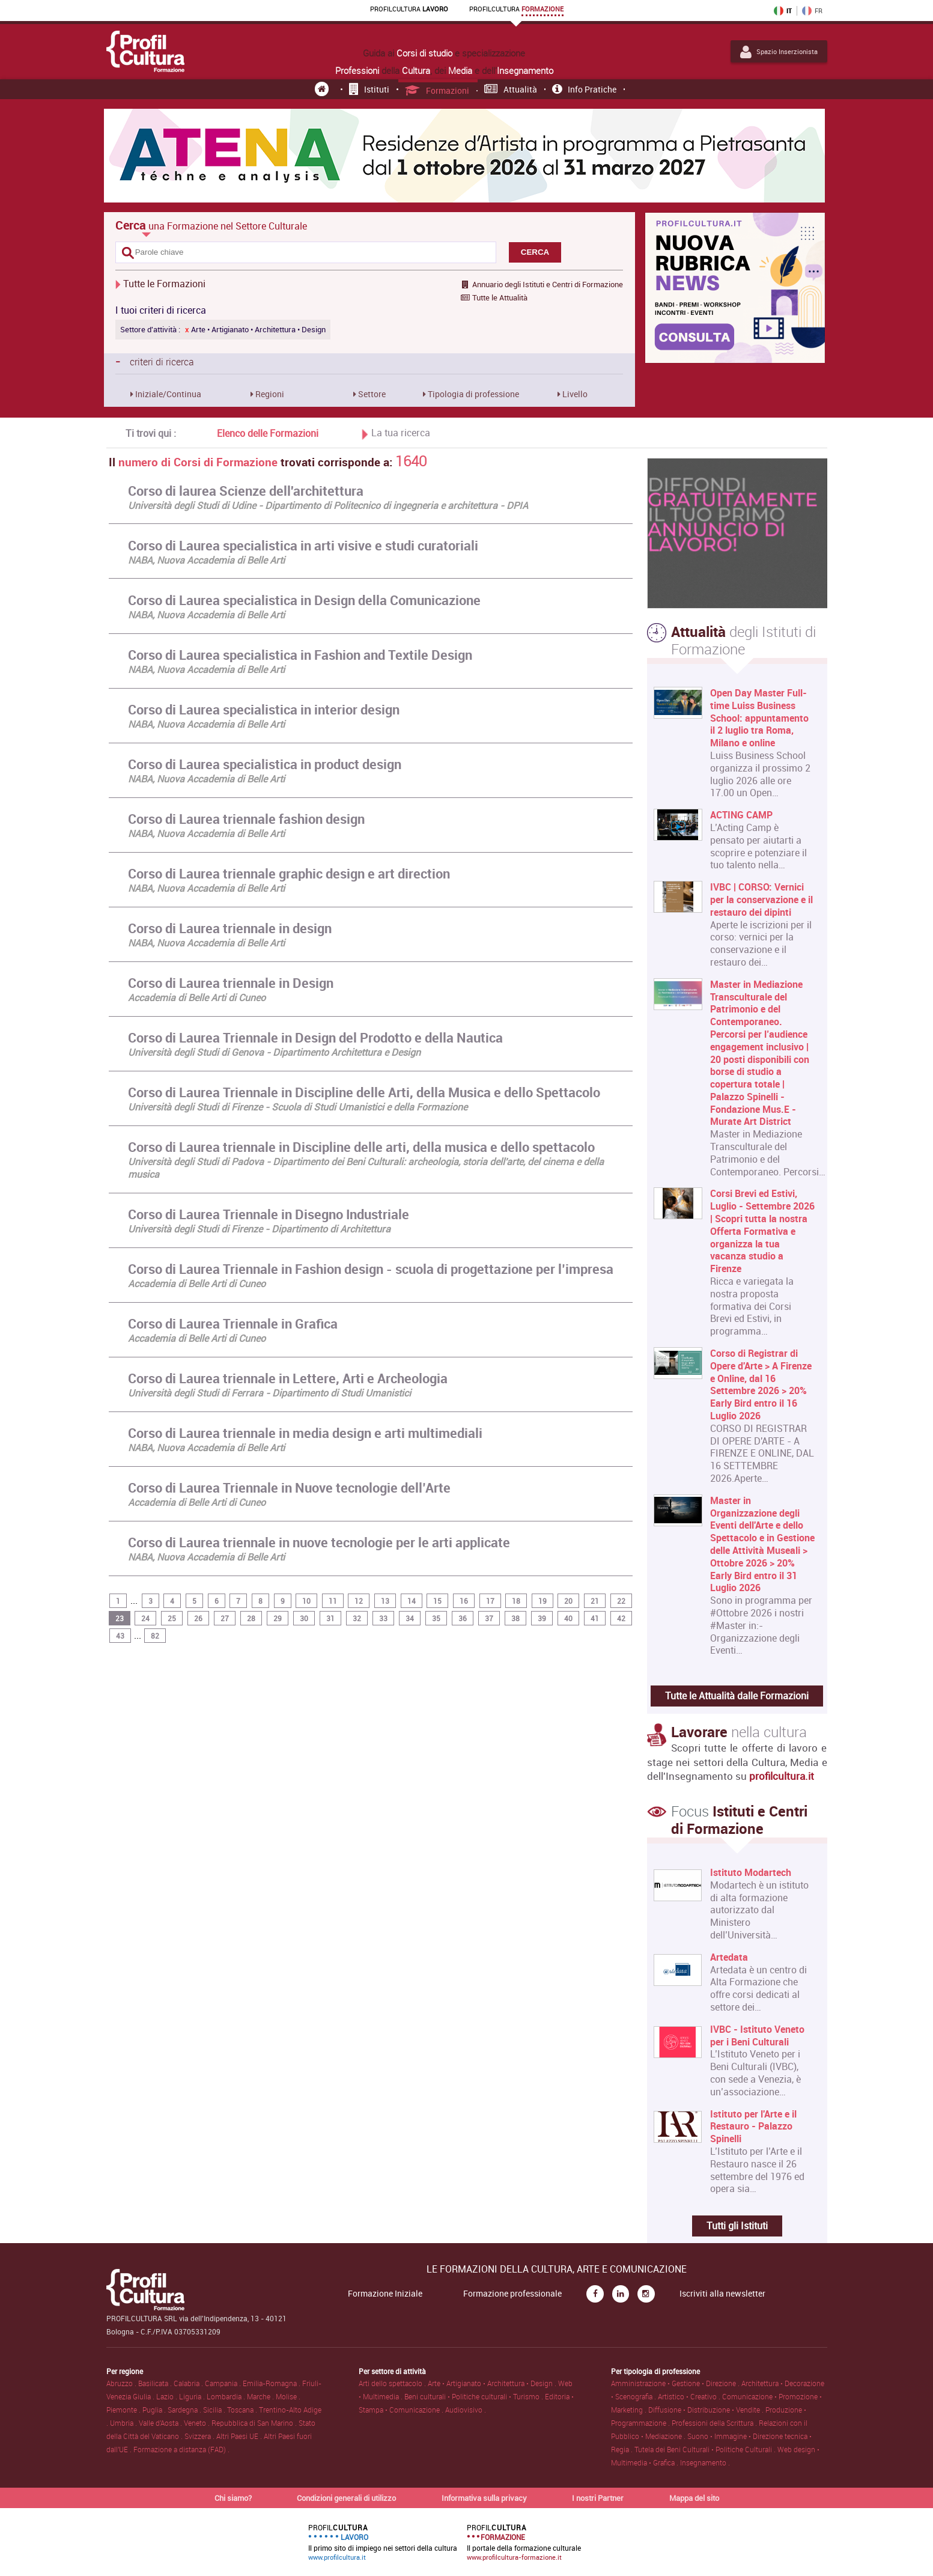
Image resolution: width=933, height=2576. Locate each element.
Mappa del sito (694, 2497)
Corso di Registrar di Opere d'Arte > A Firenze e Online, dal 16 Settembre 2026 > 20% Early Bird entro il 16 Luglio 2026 (761, 1384)
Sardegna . (185, 2409)
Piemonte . (124, 2409)
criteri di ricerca (154, 361)
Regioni (269, 394)
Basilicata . (156, 2383)
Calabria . (189, 2383)
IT (783, 11)
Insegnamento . (705, 2462)
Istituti (369, 89)
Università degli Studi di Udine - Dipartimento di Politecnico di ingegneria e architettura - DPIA (328, 505)
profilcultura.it (781, 1776)
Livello (574, 394)
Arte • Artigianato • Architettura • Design (255, 329)
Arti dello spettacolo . (393, 2383)
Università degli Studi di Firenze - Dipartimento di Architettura (259, 1228)
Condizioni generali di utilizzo (346, 2497)
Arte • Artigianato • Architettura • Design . (493, 2383)
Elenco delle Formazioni (267, 433)
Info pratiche (584, 89)
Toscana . (243, 2409)
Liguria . (193, 2396)
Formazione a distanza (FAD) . (181, 2449)
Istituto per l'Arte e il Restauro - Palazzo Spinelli (753, 2126)
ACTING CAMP (741, 815)
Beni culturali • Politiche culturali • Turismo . (474, 2396)
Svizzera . (200, 2436)
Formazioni (437, 90)
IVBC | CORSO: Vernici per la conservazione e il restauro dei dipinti (761, 899)
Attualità (510, 89)
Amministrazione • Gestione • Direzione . (676, 2383)
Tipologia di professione (472, 394)
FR (812, 11)
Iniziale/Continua (167, 394)
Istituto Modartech (750, 1872)
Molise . (288, 2396)
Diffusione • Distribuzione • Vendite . (706, 2409)
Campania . (224, 2383)
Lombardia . (227, 2396)
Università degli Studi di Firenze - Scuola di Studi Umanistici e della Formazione (297, 1106)
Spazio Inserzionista (779, 51)
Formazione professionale (512, 2293)
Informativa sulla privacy (484, 2497)
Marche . (261, 2396)
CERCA (535, 252)
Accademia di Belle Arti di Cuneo (197, 997)
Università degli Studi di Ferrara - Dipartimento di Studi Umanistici (269, 1392)
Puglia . (155, 2409)
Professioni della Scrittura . (715, 2423)
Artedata (729, 1957)
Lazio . (167, 2396)
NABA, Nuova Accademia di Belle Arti (206, 560)
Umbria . (124, 2423)
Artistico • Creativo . (690, 2396)
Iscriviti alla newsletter (722, 2293)
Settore (371, 394)
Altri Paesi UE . (240, 2436)
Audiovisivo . (465, 2409)
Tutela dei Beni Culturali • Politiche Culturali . (705, 2449)
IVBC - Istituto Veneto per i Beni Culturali (757, 2035)
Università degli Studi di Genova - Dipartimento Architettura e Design (274, 1052)
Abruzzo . (122, 2383)
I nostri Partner (598, 2497)
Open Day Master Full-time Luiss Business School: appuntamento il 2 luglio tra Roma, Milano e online (759, 718)
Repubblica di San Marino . (255, 2423)
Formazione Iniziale (385, 2293)
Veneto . (197, 2423)
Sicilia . (215, 2409)
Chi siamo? (233, 2497)
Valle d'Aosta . (161, 2423)
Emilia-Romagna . (272, 2383)
